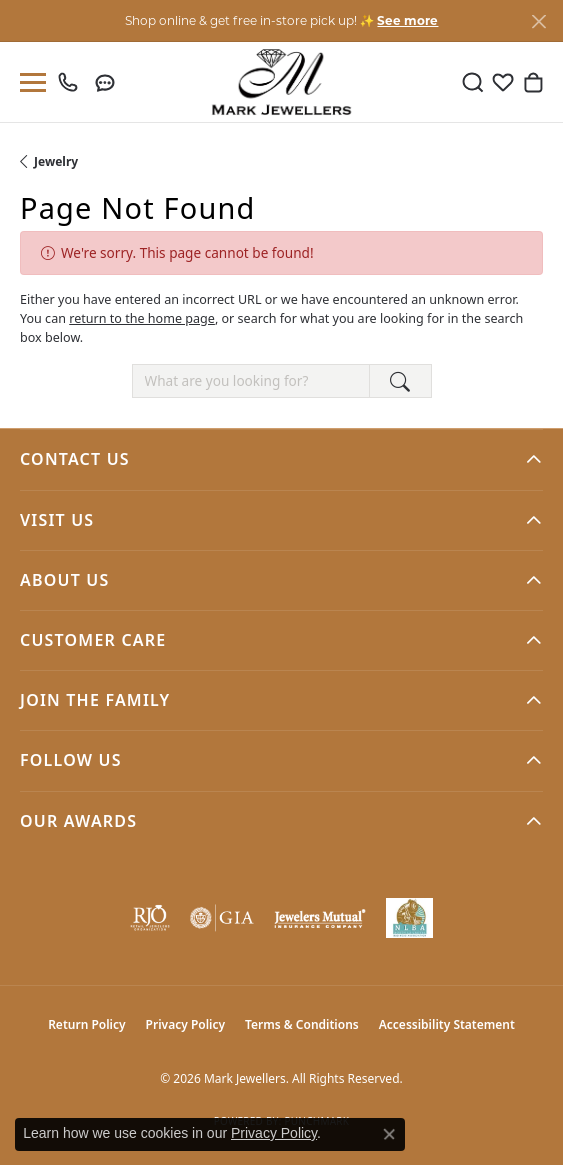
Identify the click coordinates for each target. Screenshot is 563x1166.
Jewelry (56, 161)
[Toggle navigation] (29, 82)
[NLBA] (409, 918)
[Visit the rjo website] (150, 918)
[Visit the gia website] (222, 918)
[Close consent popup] (389, 1134)
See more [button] (407, 20)
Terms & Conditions (302, 1024)
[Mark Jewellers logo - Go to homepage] (281, 82)
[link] (72, 82)
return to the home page (142, 318)
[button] (473, 82)
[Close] (538, 21)
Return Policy (86, 1024)
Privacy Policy (185, 1024)
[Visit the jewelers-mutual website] (320, 918)
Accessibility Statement (447, 1024)
